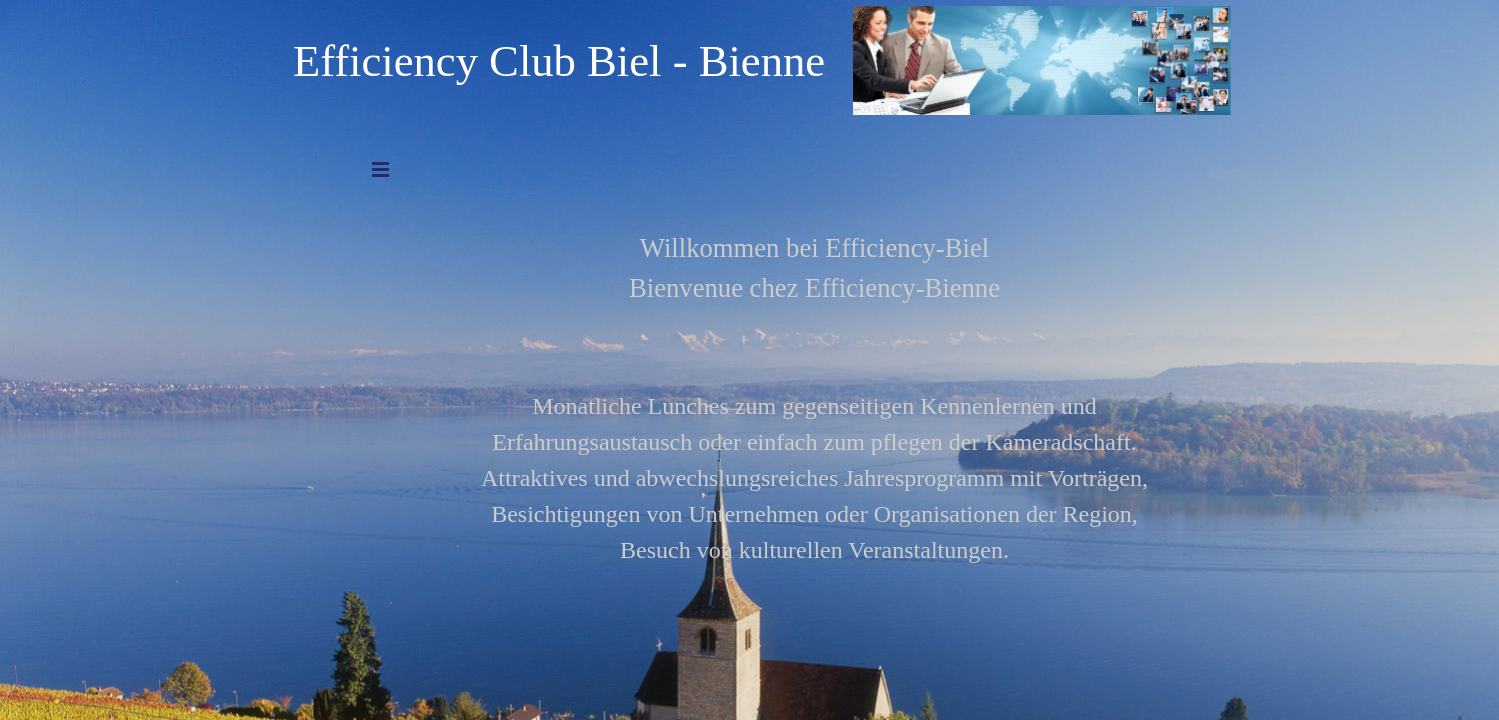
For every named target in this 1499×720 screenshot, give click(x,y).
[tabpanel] (815, 367)
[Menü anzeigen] (381, 169)
